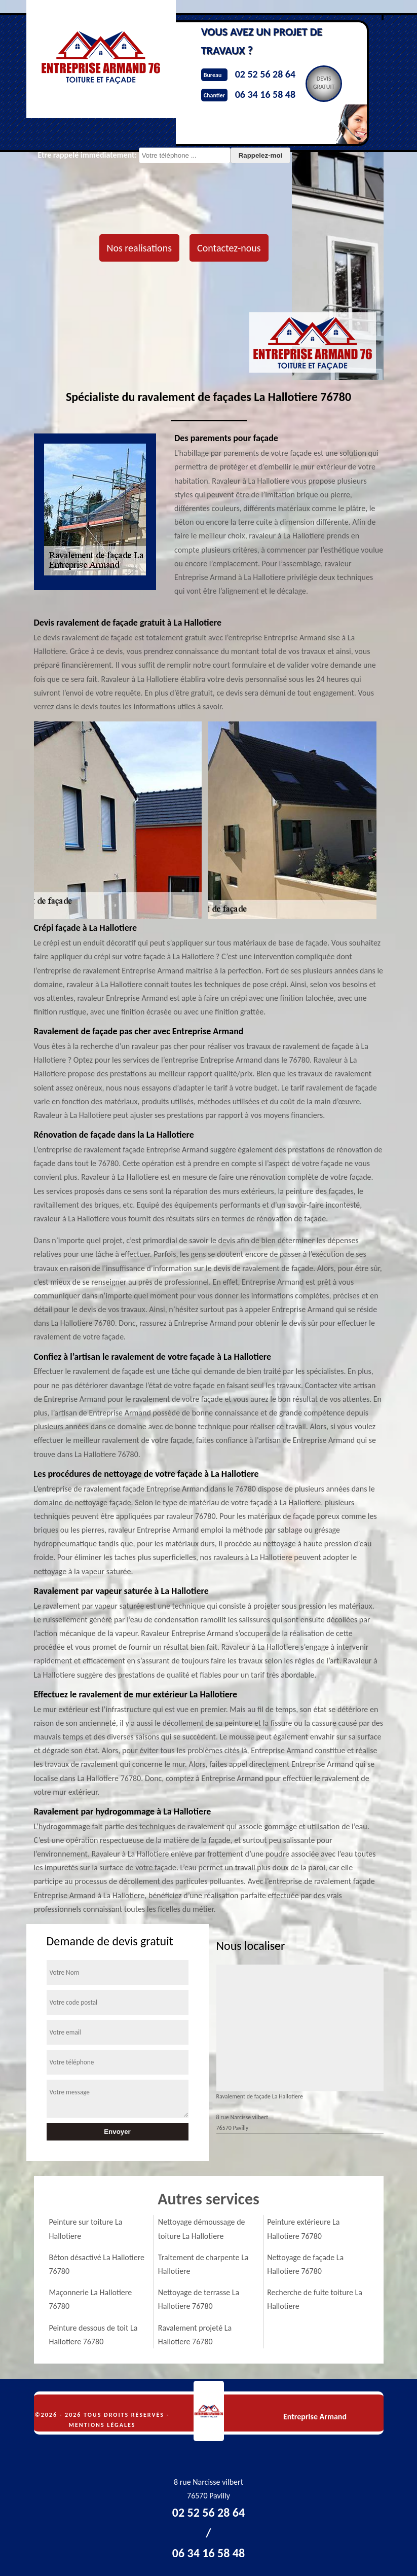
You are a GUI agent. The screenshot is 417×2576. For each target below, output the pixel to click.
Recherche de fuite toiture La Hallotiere (314, 2299)
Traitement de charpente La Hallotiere (203, 2264)
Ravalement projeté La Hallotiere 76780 (195, 2334)
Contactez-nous (229, 248)
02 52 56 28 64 (265, 74)
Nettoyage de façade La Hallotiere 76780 (305, 2264)
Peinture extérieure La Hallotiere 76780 (303, 2228)
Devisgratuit (324, 82)
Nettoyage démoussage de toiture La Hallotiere (201, 2228)
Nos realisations (139, 248)
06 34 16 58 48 (265, 94)
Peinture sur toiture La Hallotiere (86, 2228)
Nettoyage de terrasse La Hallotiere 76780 (198, 2299)
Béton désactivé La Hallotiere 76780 (96, 2264)
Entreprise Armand (315, 2416)
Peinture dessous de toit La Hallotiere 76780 (93, 2334)
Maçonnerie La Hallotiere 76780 (90, 2299)
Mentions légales (102, 2424)
